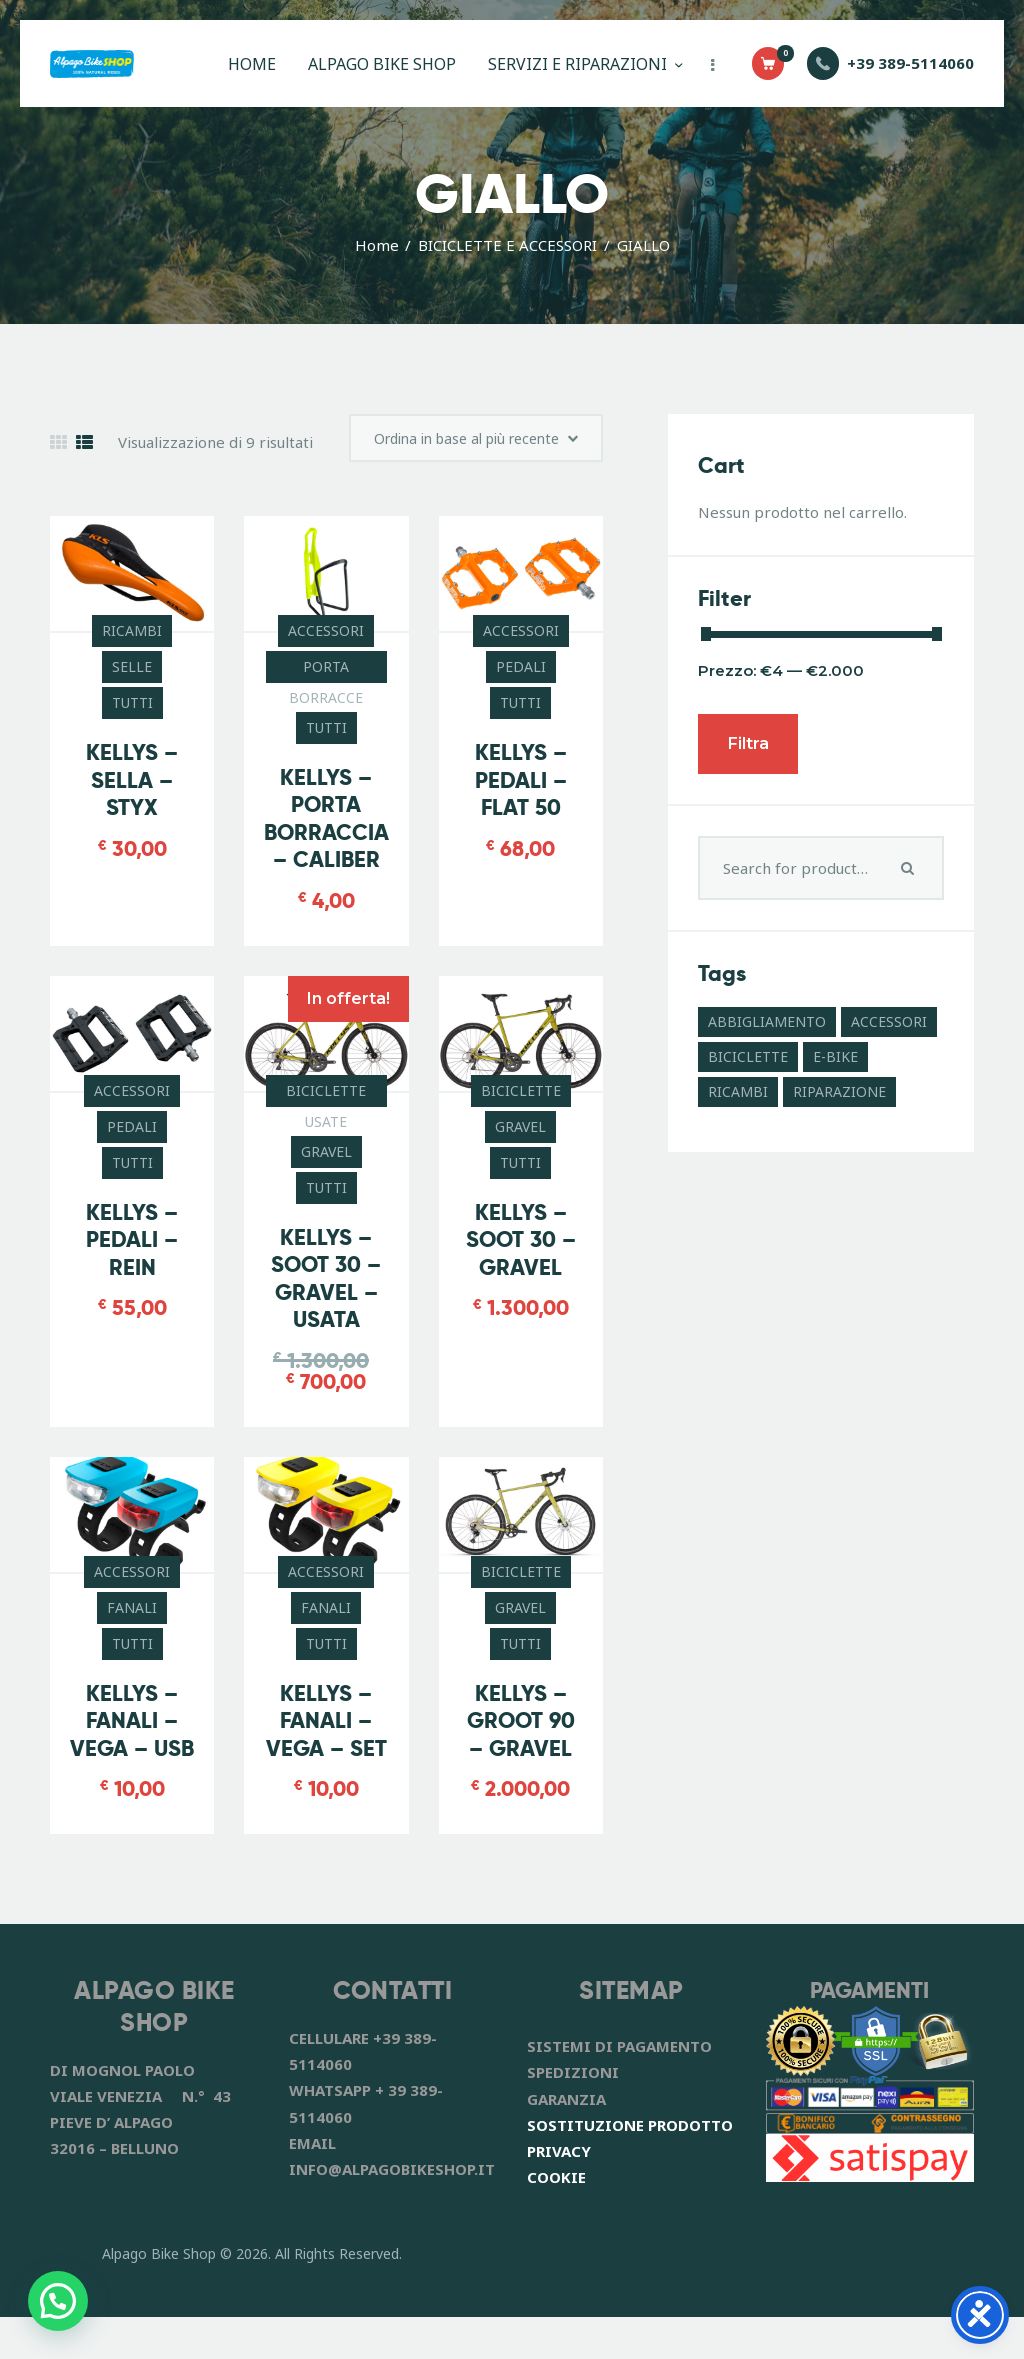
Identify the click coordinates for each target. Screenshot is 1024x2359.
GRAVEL (326, 1165)
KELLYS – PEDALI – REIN (132, 1253)
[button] (58, 2301)
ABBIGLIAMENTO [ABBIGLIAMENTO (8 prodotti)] (767, 1021)
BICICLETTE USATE (326, 1107)
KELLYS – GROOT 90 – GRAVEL (521, 1735)
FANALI (132, 1621)
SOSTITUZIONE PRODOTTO (630, 2167)
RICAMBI (132, 642)
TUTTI (132, 714)
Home (377, 245)
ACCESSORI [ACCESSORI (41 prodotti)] (889, 1021)
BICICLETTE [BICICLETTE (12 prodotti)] (748, 1056)
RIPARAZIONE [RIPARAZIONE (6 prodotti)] (839, 1091)
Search (910, 868)
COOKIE (556, 2220)
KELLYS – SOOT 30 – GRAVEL (521, 1253)
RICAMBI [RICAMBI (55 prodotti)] (738, 1091)
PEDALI (521, 678)
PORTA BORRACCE (326, 682)
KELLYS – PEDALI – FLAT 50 (521, 792)
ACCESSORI (326, 642)
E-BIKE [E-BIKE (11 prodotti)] (835, 1056)
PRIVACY (559, 2193)
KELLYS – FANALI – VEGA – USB (132, 1749)
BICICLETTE (521, 1103)
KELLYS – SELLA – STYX (132, 792)
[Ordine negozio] (464, 444)
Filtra (748, 743)
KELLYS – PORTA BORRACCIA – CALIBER (326, 832)
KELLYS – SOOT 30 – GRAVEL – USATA (326, 1293)
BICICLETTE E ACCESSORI (507, 245)
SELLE (132, 678)
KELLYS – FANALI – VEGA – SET (326, 1735)
